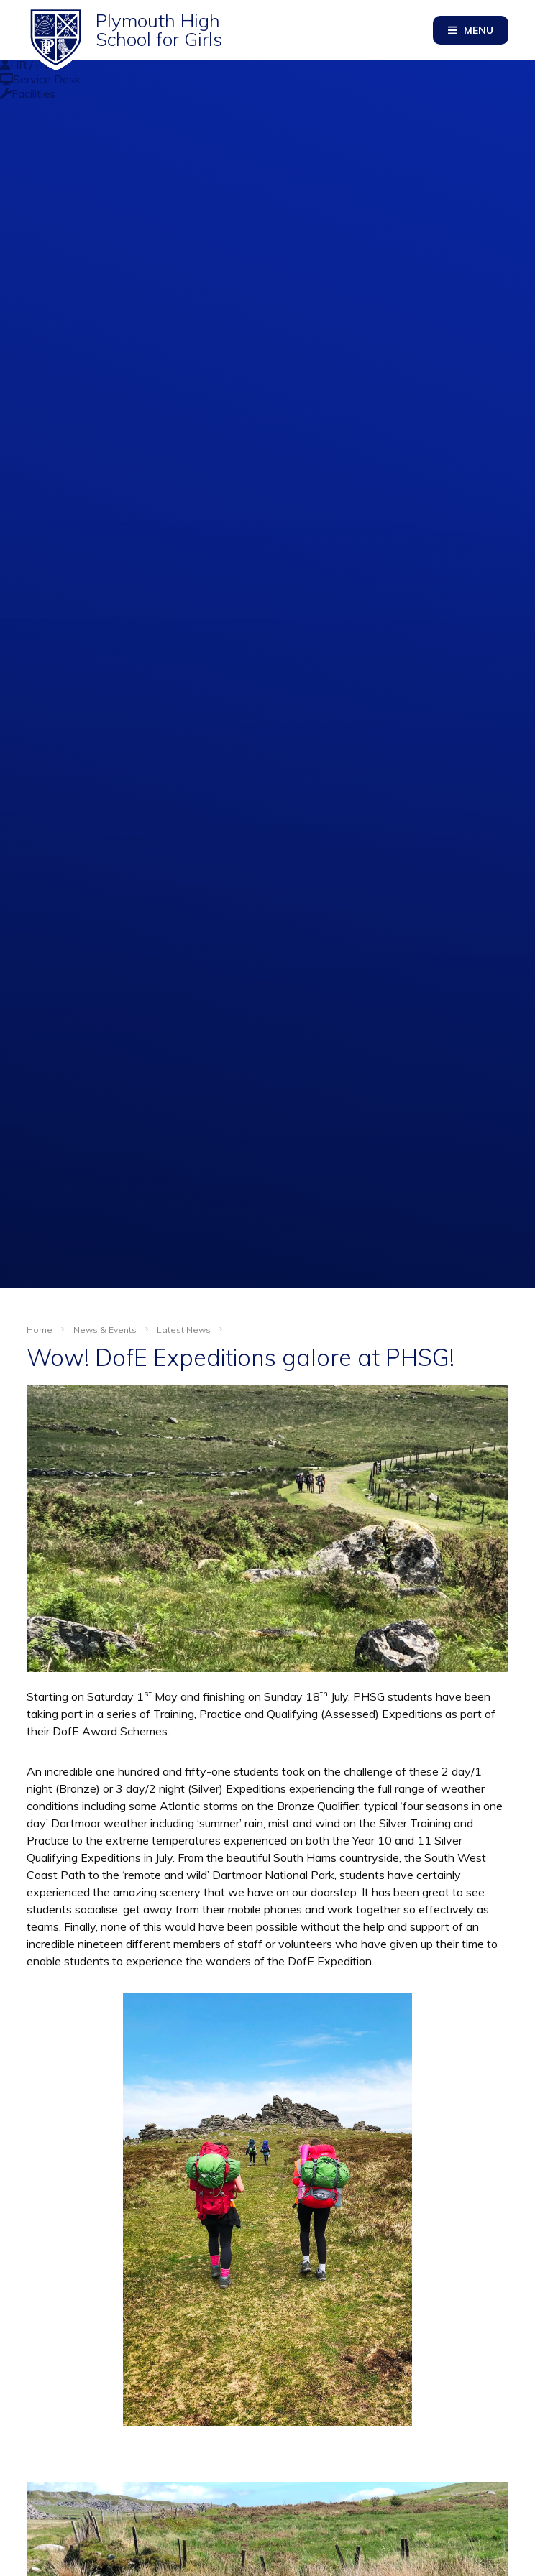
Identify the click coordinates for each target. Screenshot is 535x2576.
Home (39, 1329)
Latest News (184, 1329)
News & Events (105, 1329)
